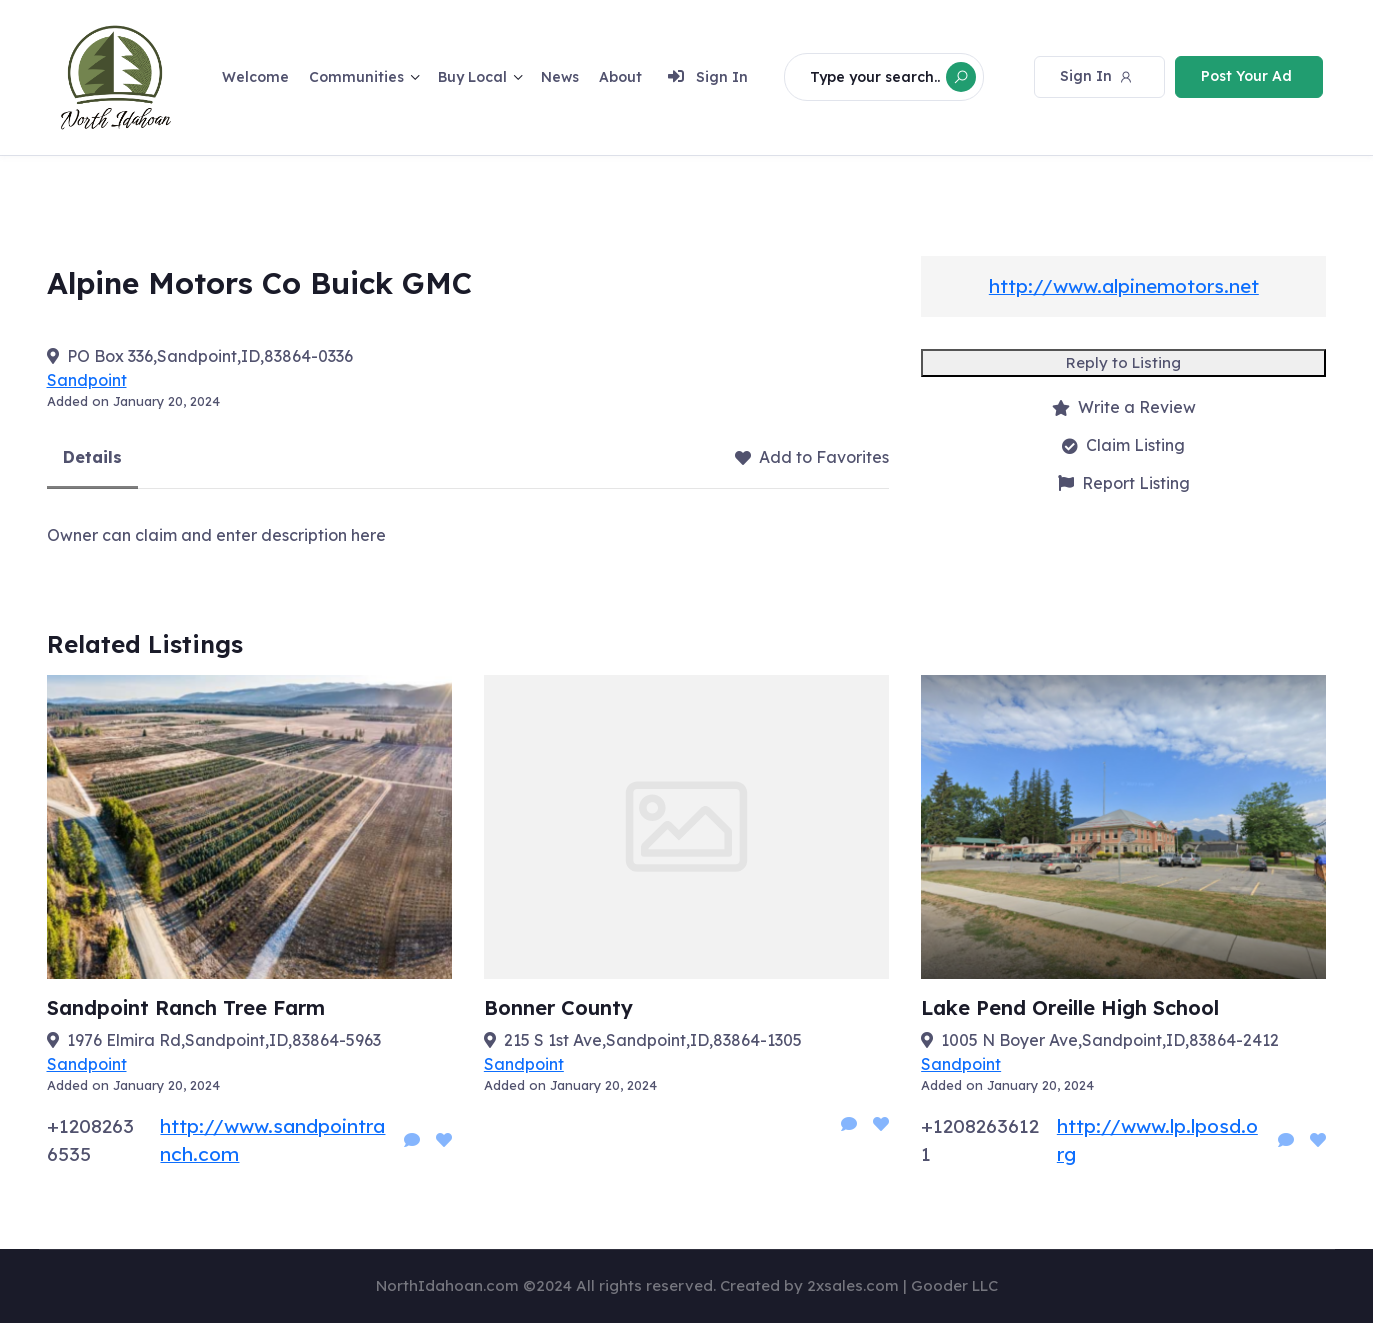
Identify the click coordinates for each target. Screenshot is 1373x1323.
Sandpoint (87, 380)
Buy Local (472, 76)
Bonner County (558, 1007)
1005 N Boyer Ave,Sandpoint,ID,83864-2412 (1110, 1040)
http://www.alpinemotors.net (1124, 286)
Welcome (255, 76)
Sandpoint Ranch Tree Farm (186, 1007)
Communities (356, 76)
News (560, 76)
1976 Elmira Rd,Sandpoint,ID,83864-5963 (224, 1040)
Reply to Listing (1123, 362)
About (620, 76)
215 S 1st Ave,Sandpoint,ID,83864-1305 (653, 1040)
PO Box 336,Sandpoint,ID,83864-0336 (210, 356)
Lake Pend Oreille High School (1070, 1007)
